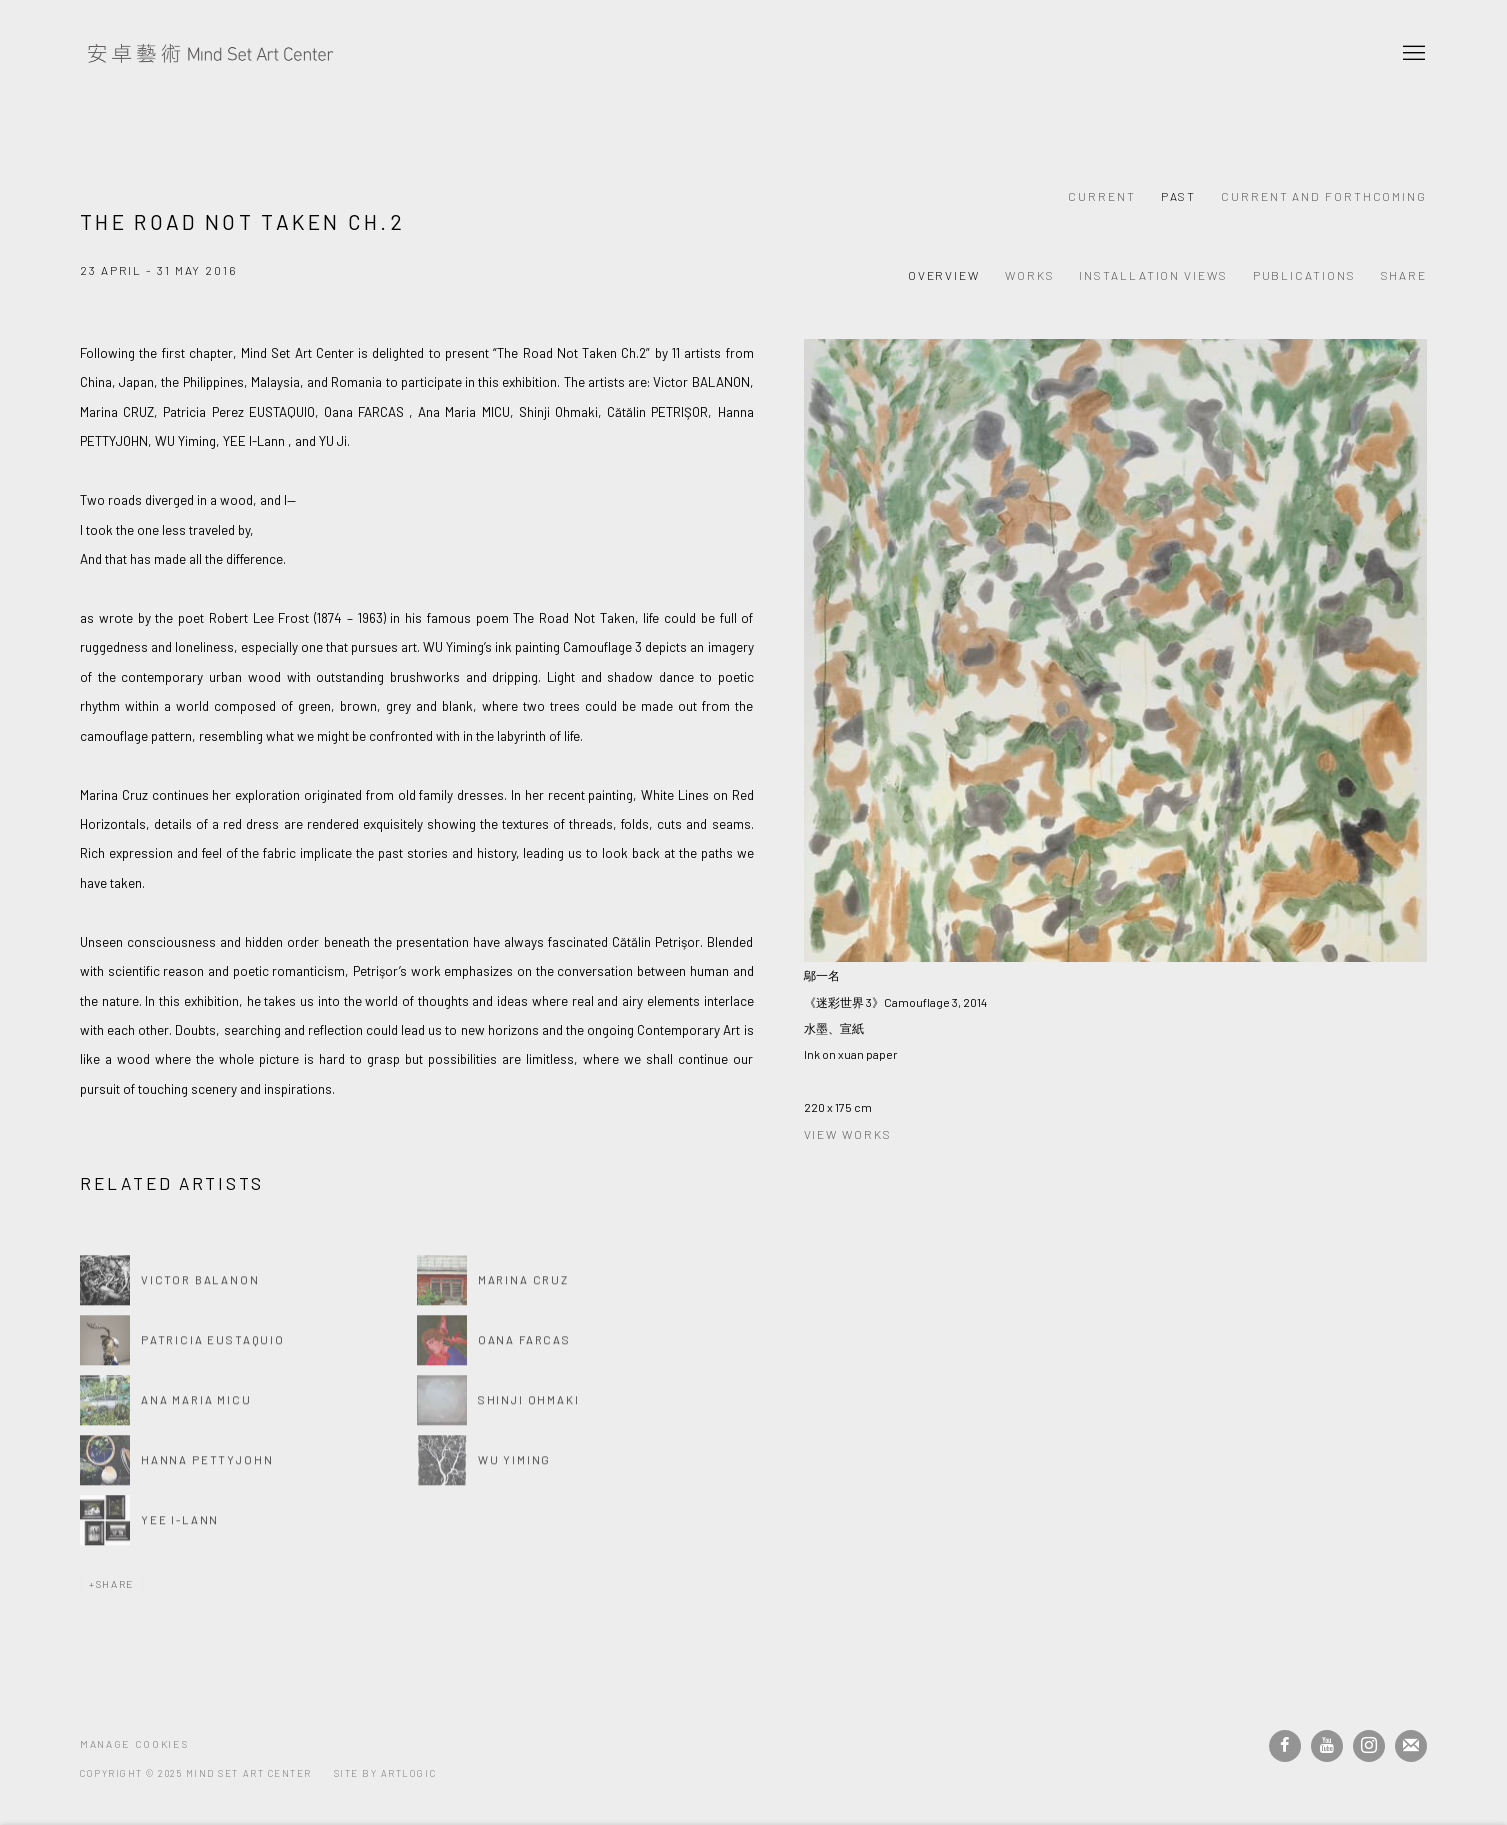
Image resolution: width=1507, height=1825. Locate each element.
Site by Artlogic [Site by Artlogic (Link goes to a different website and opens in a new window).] (385, 1773)
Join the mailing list (1411, 1746)
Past (1179, 196)
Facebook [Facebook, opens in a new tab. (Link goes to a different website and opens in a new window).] (1285, 1746)
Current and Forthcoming (1324, 196)
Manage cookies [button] (134, 1744)
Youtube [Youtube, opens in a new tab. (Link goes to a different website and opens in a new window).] (1327, 1746)
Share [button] (1404, 275)
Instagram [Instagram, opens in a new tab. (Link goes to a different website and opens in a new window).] (1369, 1746)
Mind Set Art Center (210, 54)
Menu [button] (1412, 54)
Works (1030, 275)
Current (1101, 196)
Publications (1304, 275)
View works (848, 1134)
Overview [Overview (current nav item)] (944, 275)
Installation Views (1153, 275)
